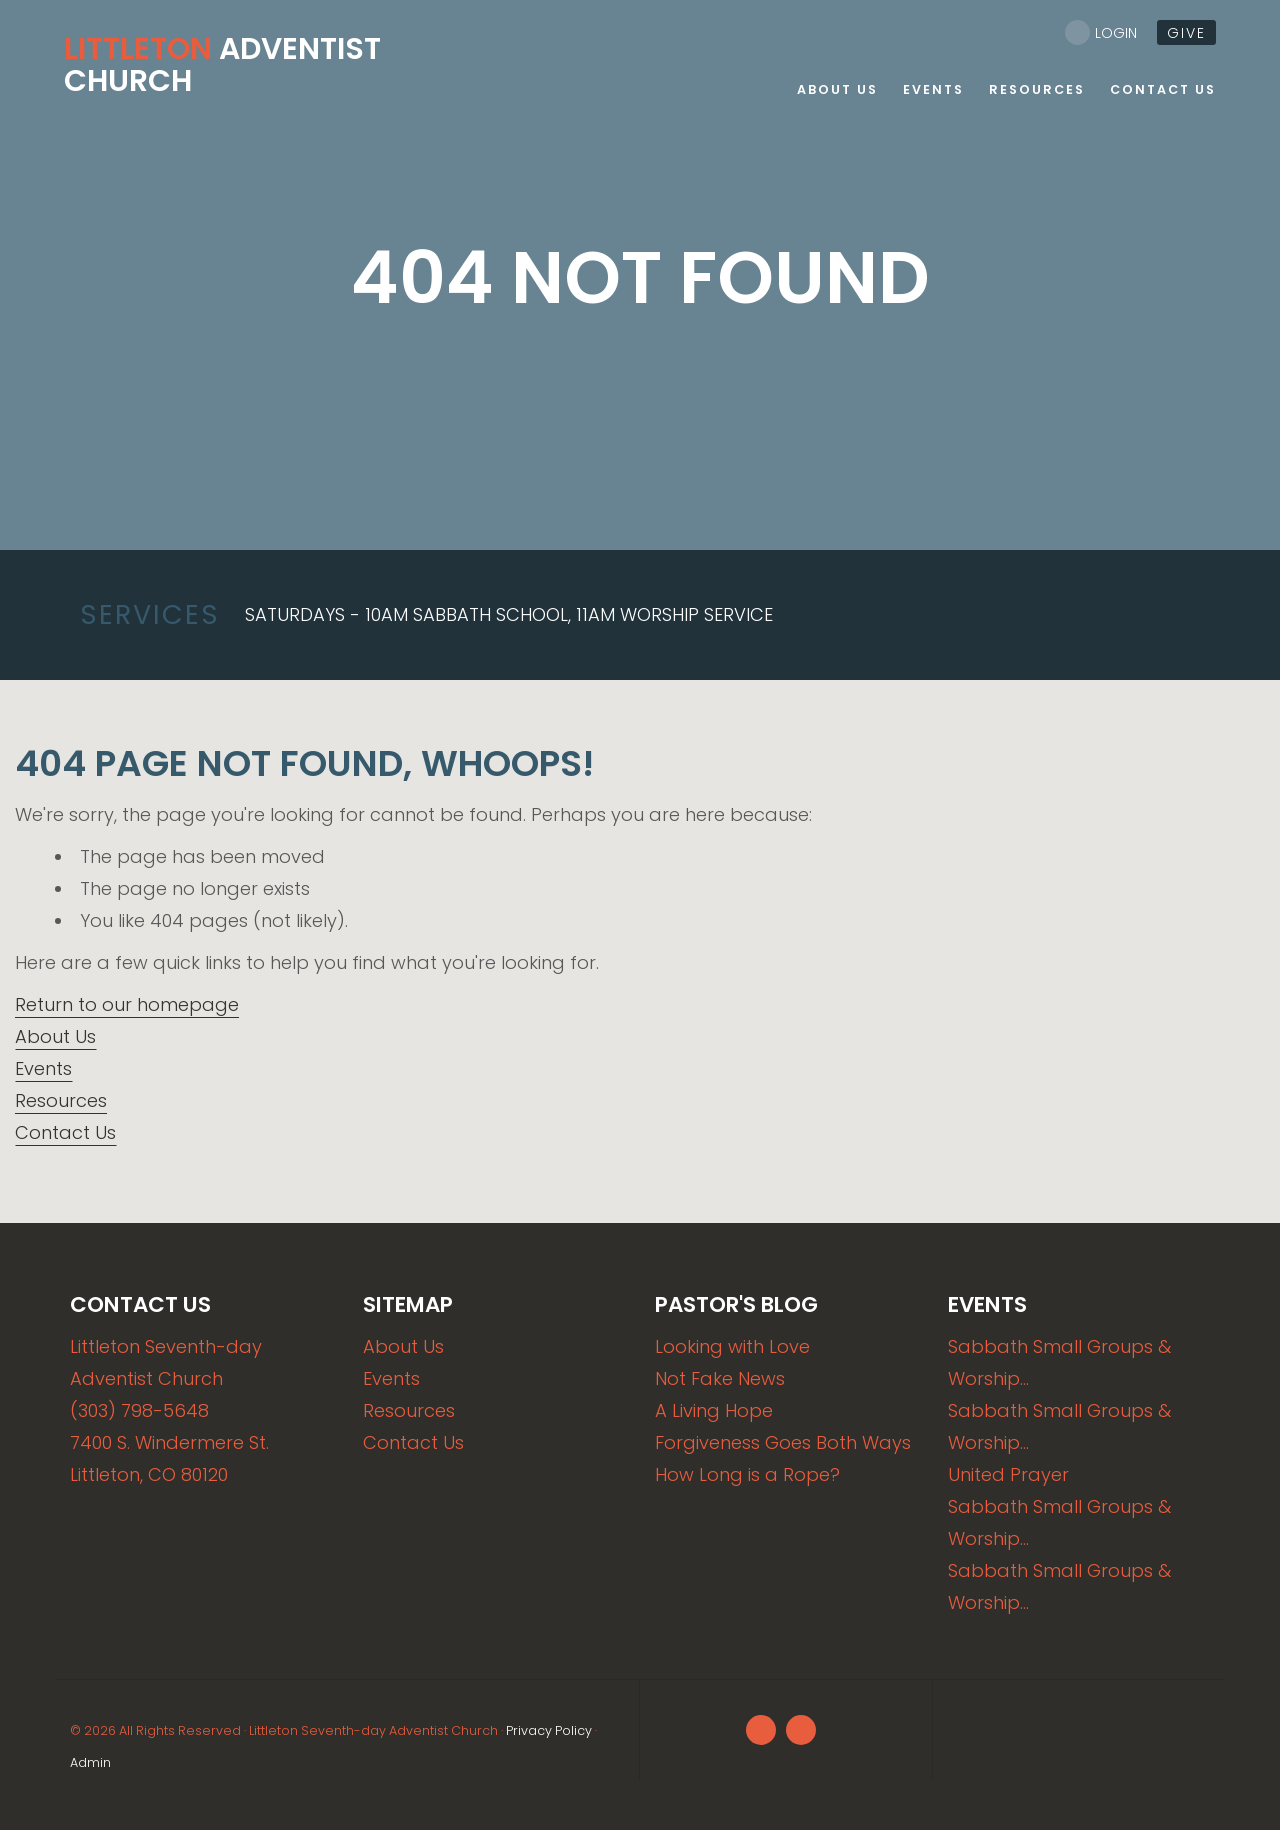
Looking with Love (732, 1346)
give (1186, 33)
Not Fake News (720, 1378)
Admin (90, 1762)
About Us (55, 1036)
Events (43, 1068)
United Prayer (1008, 1474)
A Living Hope (714, 1410)
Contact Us (65, 1132)
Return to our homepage (127, 1004)
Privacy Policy (549, 1730)
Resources (61, 1100)
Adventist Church (222, 65)
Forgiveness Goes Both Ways (783, 1442)
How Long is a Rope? (747, 1474)
